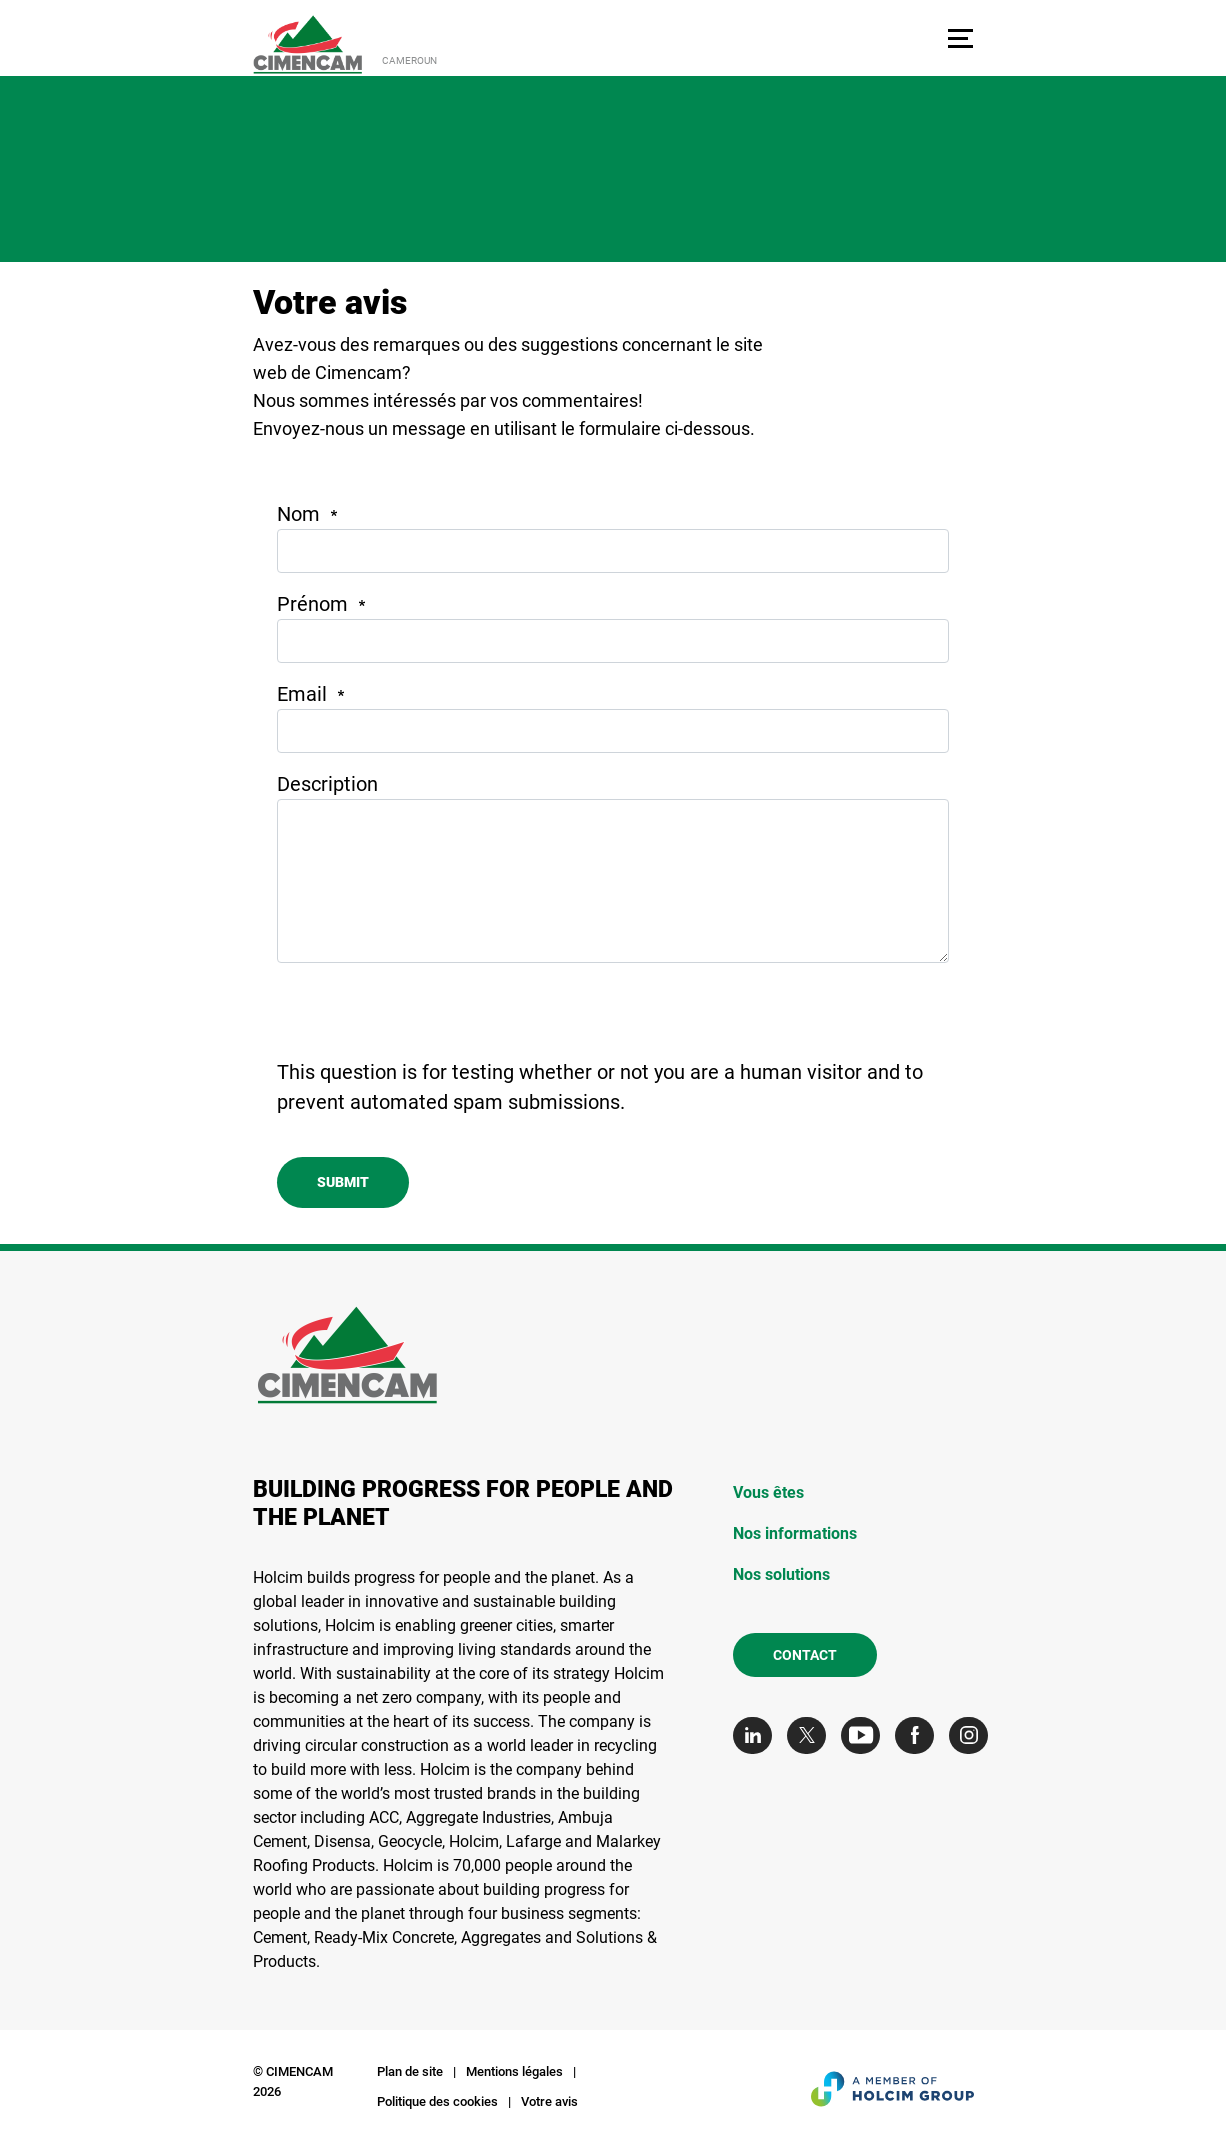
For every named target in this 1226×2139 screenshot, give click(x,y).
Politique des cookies (437, 2101)
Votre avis (549, 2101)
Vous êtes (768, 1492)
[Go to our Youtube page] (865, 1735)
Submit (343, 1182)
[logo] (307, 44)
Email (302, 694)
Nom (298, 514)
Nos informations (795, 1533)
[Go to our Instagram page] (973, 1735)
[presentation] (429, 1018)
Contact (805, 1655)
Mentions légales (514, 2071)
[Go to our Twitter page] (811, 1735)
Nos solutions (781, 1574)
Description (327, 784)
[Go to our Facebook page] (919, 1735)
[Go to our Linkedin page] (757, 1735)
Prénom (312, 604)
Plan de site (410, 2071)
